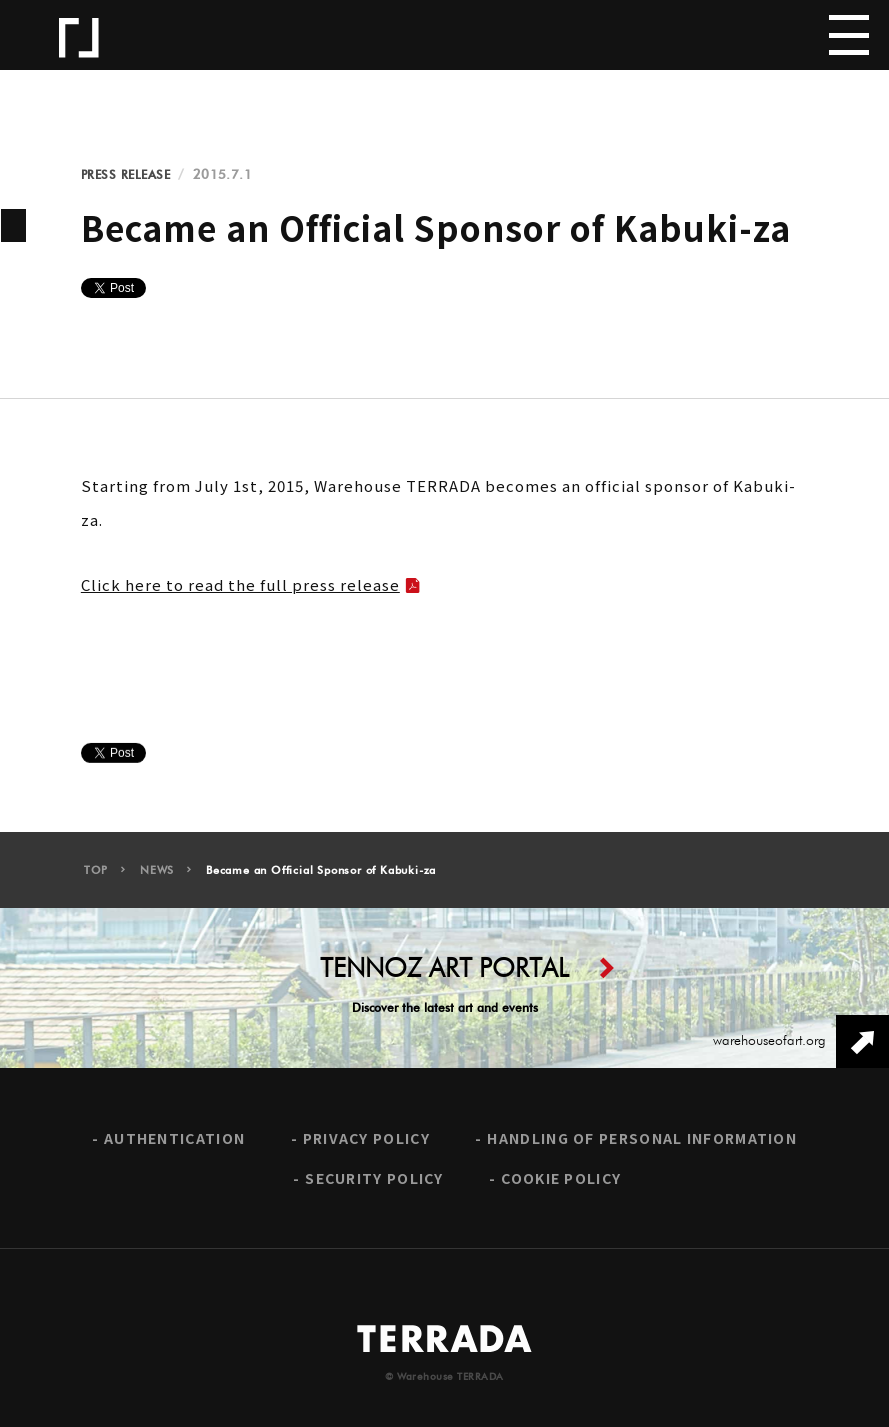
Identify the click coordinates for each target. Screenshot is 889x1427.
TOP (96, 877)
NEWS (157, 877)
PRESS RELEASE (126, 175)
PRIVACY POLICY (366, 1145)
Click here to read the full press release (240, 584)
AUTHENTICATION (174, 1145)
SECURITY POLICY (374, 1184)
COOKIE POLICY (561, 1184)
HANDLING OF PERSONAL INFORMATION (642, 1145)
